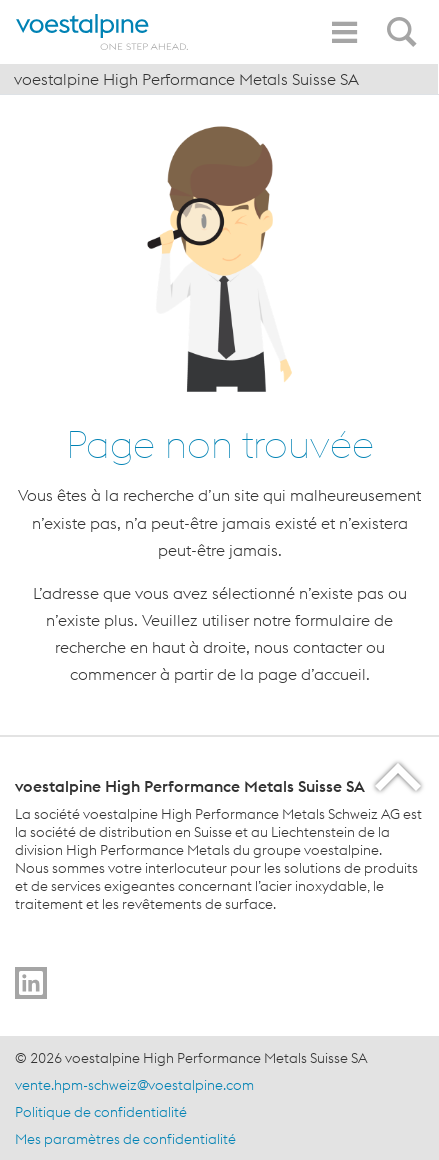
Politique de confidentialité (101, 1112)
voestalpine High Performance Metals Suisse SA (186, 79)
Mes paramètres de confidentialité (125, 1139)
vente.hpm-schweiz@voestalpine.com (134, 1085)
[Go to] (31, 983)
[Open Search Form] (405, 21)
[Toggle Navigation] (344, 32)
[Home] (105, 32)
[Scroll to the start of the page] (399, 776)
